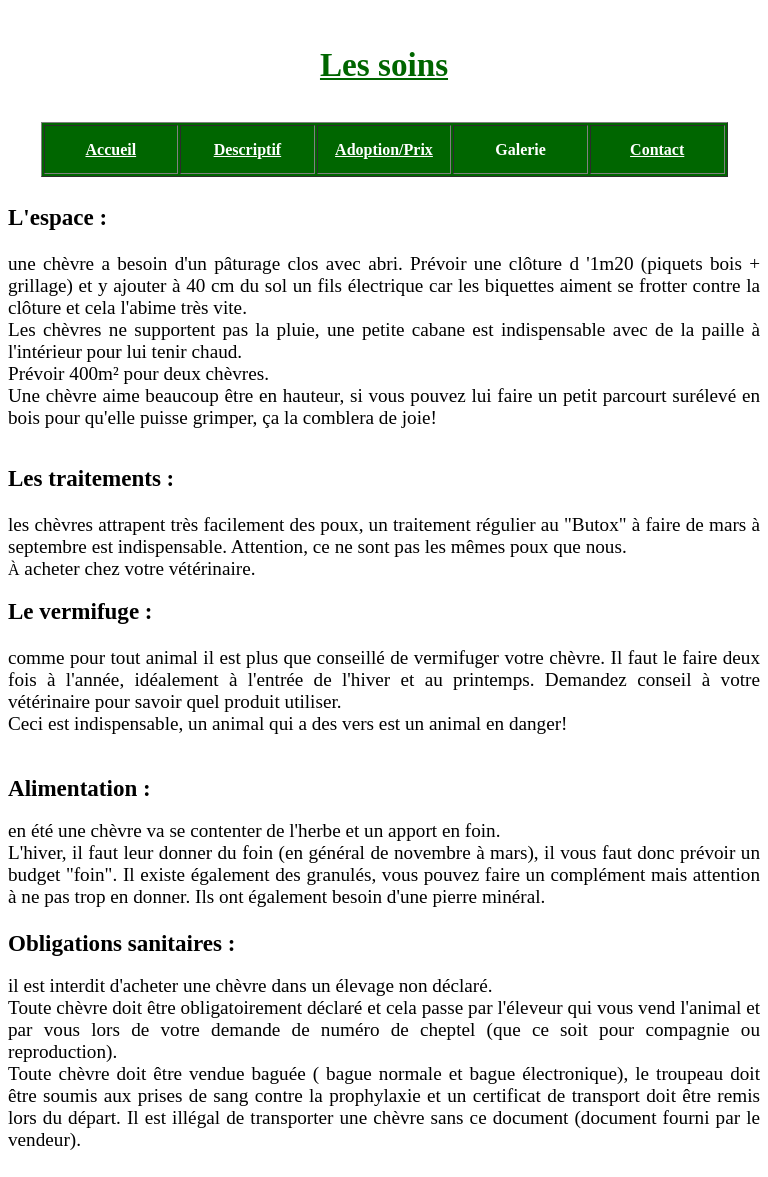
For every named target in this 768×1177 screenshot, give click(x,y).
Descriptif (248, 149)
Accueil (110, 149)
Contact (657, 149)
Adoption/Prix (384, 149)
